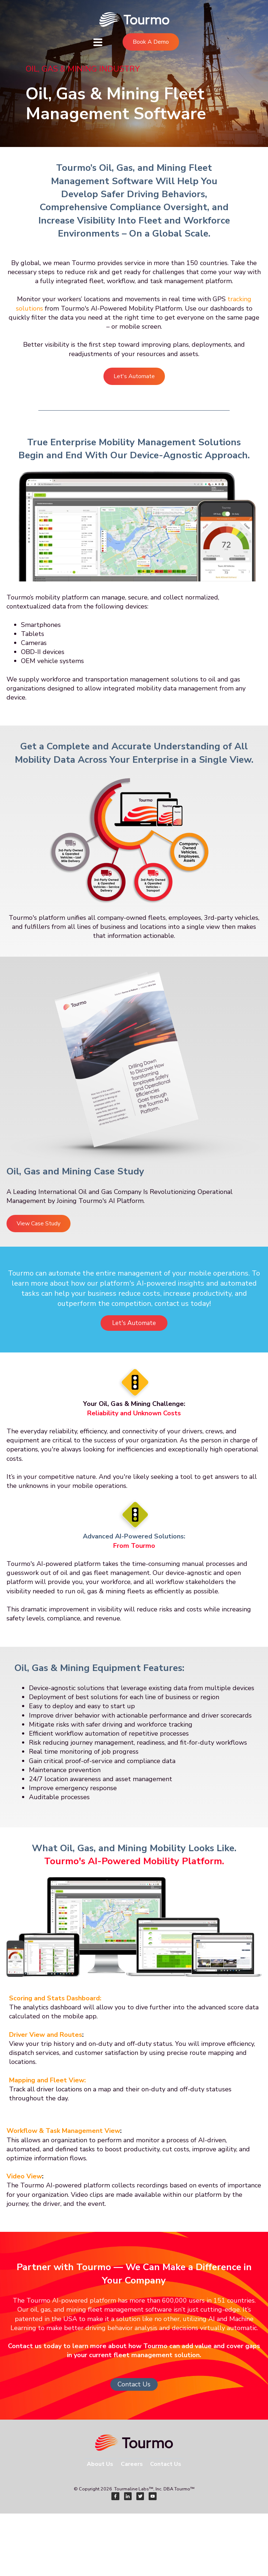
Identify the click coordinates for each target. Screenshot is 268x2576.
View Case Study (38, 1224)
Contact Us (134, 2384)
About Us (100, 2464)
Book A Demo (151, 42)
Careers (132, 2464)
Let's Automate (134, 376)
